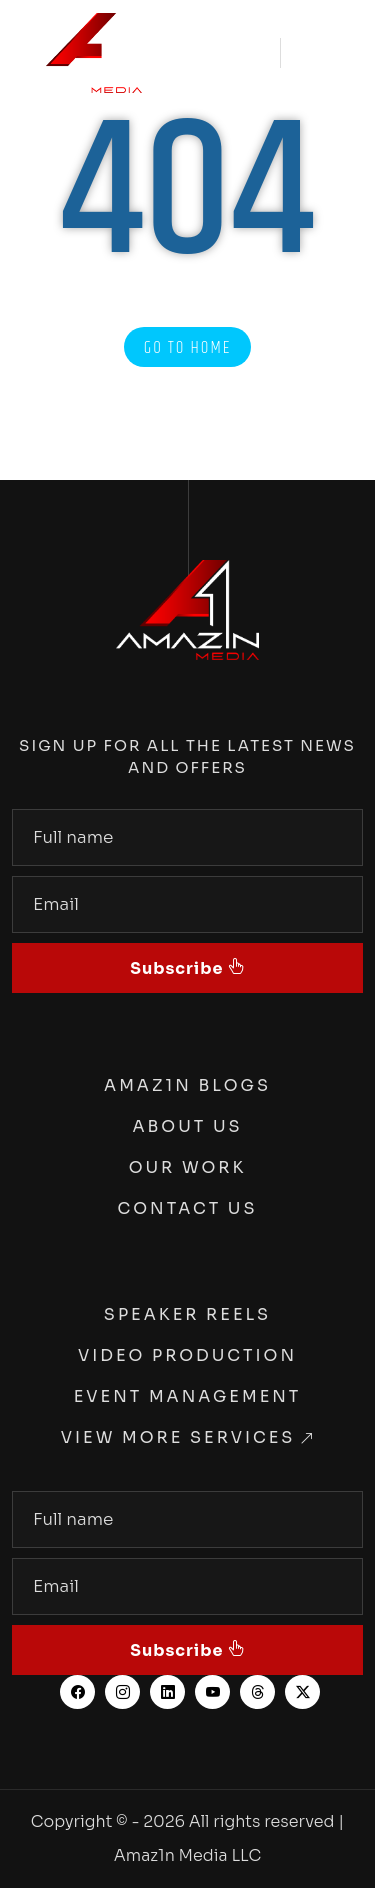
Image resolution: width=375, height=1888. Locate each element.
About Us (187, 1126)
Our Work (188, 1167)
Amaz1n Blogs (187, 1085)
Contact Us (188, 1208)
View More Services (178, 1437)
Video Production (187, 1355)
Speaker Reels (187, 1314)
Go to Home (188, 348)
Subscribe (179, 968)
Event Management (188, 1396)
